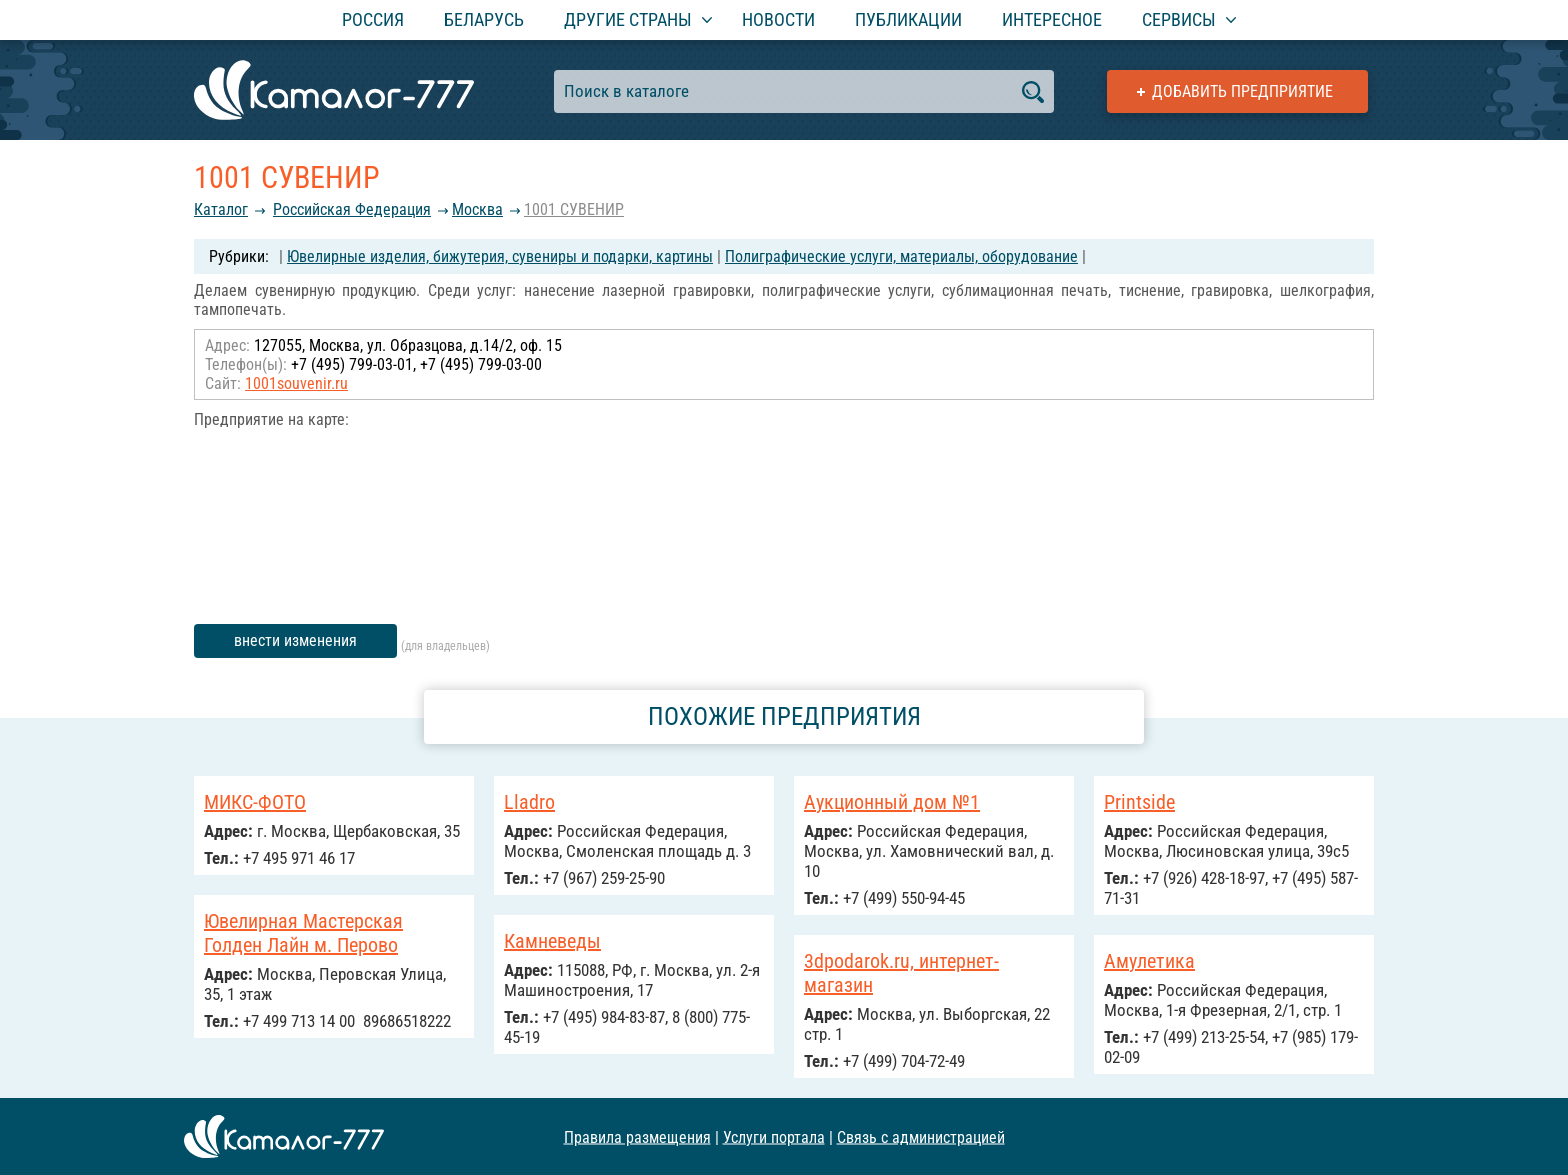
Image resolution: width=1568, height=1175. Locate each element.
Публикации (908, 19)
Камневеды (552, 941)
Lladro (529, 802)
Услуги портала (774, 1136)
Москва (477, 209)
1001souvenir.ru (296, 383)
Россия (373, 19)
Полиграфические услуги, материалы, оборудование (901, 256)
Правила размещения (637, 1136)
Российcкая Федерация (352, 209)
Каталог (221, 209)
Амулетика (1149, 961)
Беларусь (484, 19)
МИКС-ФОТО (255, 802)
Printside (1139, 802)
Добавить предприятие (1242, 91)
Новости (778, 19)
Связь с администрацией (921, 1136)
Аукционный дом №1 (892, 802)
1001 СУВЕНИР (574, 209)
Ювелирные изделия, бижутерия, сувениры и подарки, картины (500, 256)
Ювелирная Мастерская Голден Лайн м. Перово (303, 933)
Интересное (1052, 19)
